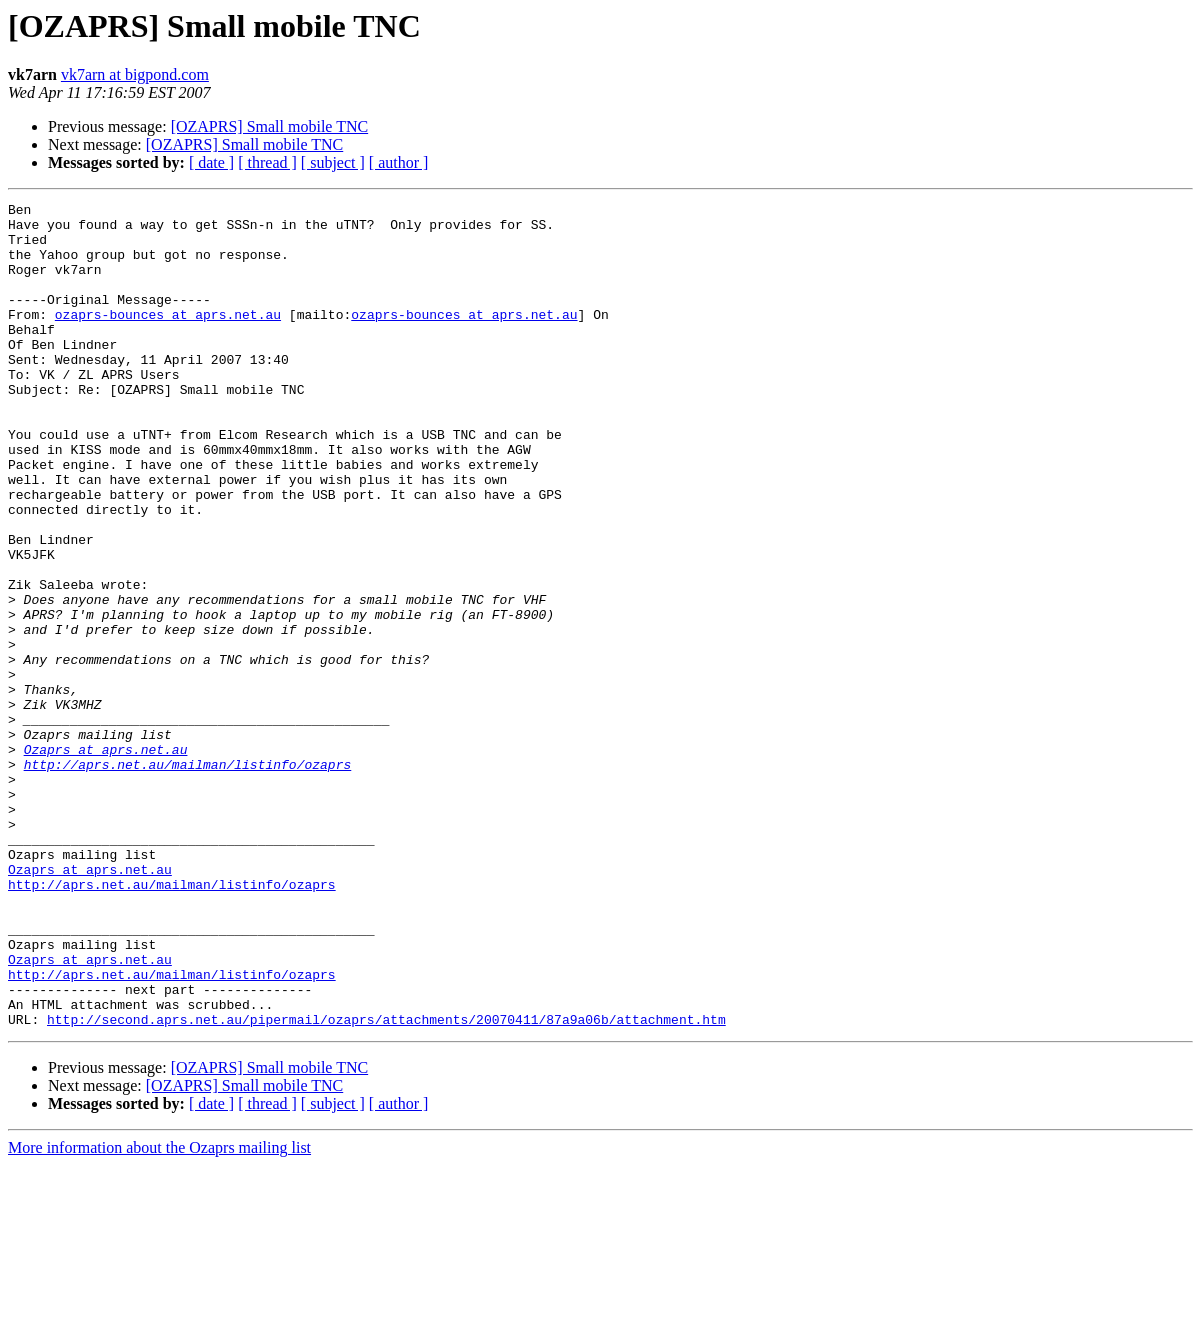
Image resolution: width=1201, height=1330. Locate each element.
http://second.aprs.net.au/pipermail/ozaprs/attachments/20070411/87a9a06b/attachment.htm (386, 1184)
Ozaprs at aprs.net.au (106, 860)
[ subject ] (333, 162)
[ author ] (399, 162)
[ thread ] (267, 162)
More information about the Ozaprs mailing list (159, 1312)
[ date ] (211, 162)
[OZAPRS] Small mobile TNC (270, 126)
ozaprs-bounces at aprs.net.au (168, 338)
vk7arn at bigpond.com (135, 74)
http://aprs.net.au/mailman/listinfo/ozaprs (188, 878)
